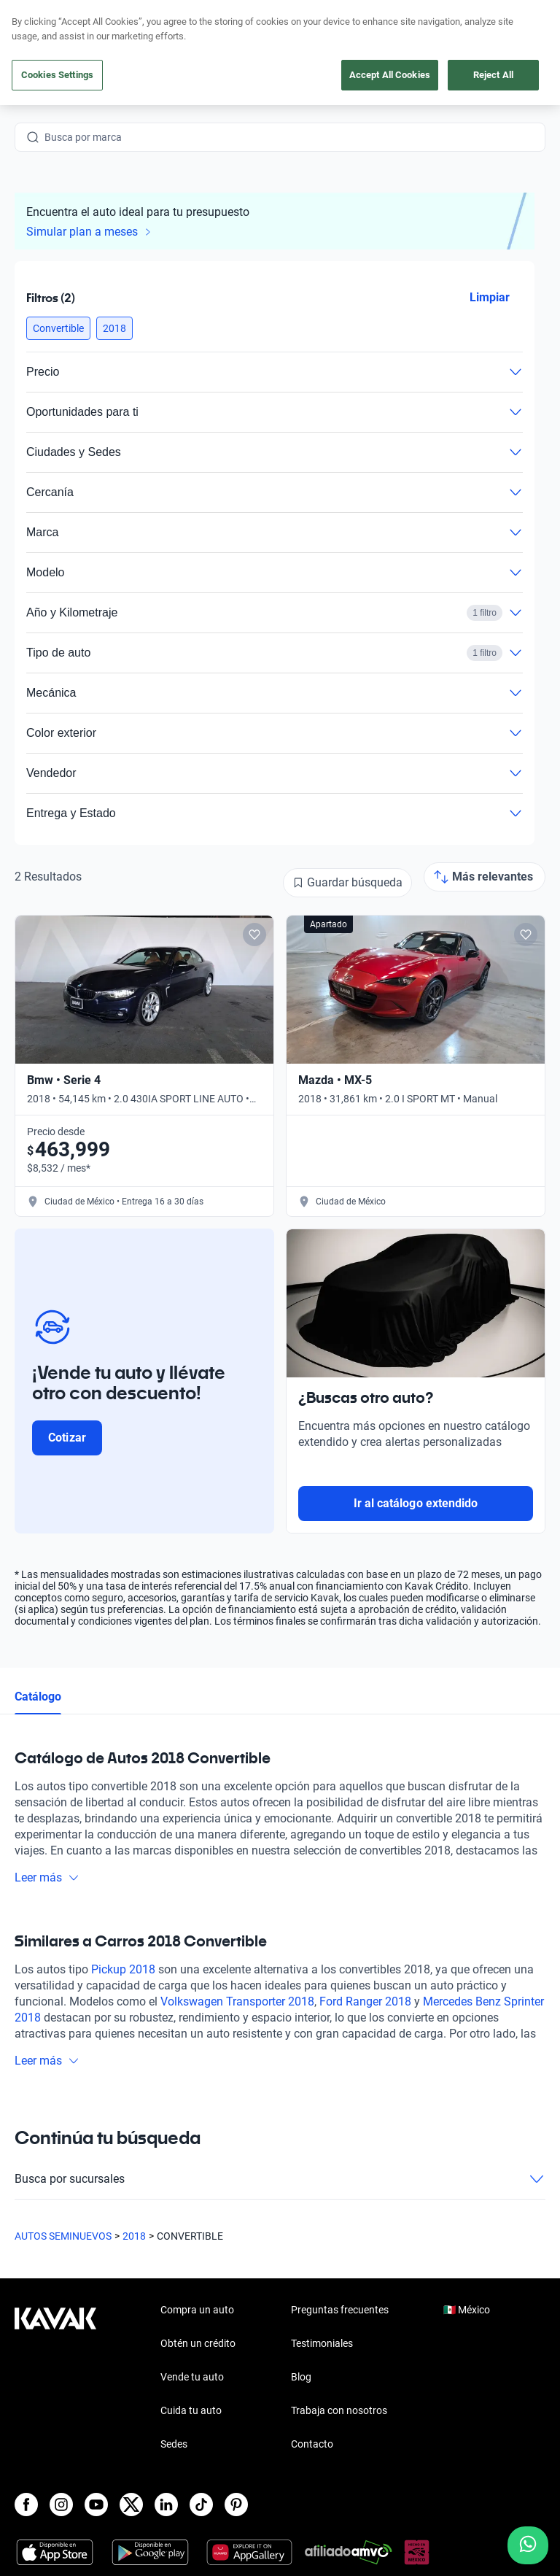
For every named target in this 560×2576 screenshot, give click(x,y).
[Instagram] (61, 2504)
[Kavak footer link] (55, 2378)
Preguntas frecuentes (340, 2310)
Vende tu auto (192, 2377)
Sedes (173, 2444)
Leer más (47, 1877)
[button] (58, 328)
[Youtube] (96, 2504)
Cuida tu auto (191, 2410)
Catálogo (38, 1696)
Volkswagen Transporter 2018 (237, 2001)
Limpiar (490, 297)
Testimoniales (322, 2343)
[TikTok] (201, 2504)
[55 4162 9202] (476, 44)
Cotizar (66, 1437)
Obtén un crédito (198, 2343)
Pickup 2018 (123, 1969)
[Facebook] (26, 2504)
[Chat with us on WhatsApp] (528, 2545)
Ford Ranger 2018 (365, 2001)
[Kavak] (35, 43)
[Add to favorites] (254, 934)
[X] (131, 2504)
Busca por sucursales (280, 2179)
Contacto (312, 2444)
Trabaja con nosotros (339, 2410)
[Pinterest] (236, 2504)
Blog (301, 2377)
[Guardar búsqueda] (347, 882)
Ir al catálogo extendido (416, 1503)
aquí (393, 12)
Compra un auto (197, 2310)
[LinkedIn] (166, 2504)
